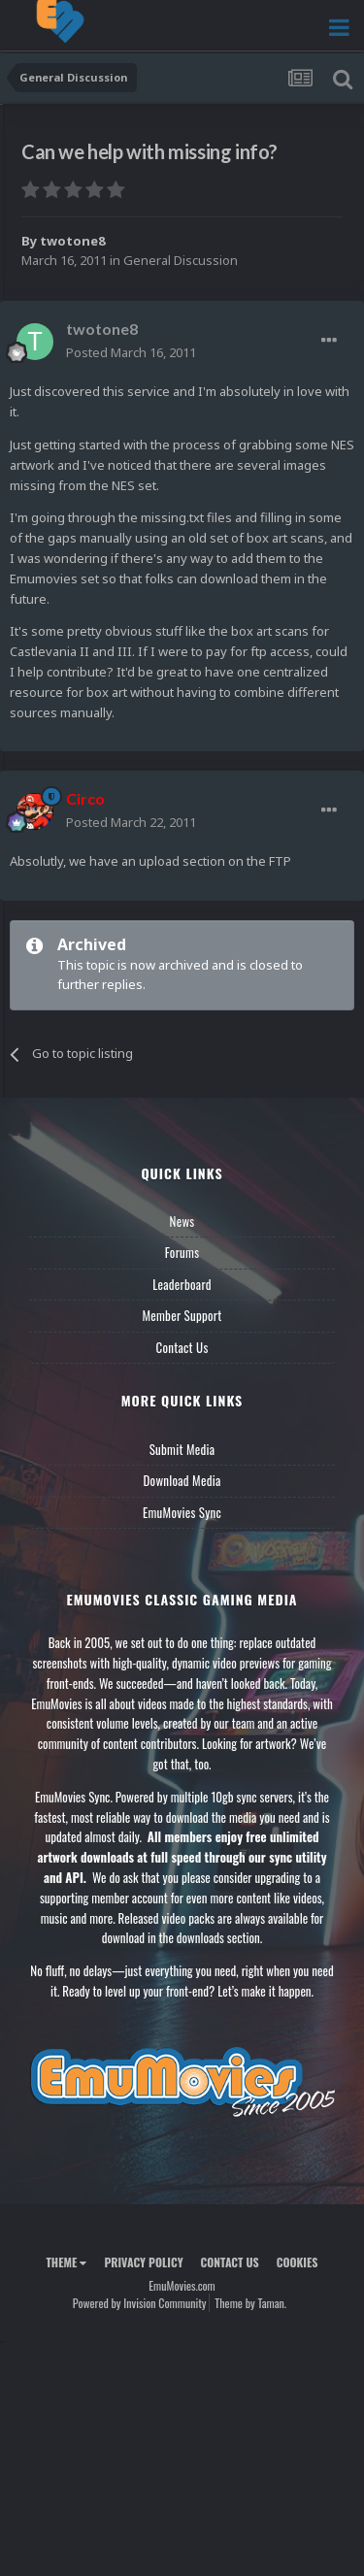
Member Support (181, 1315)
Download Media (182, 1480)
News (182, 1221)
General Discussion (180, 260)
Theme (66, 2262)
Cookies (297, 2262)
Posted (131, 352)
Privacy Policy (143, 2262)
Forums (182, 1252)
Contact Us (181, 1347)
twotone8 (72, 240)
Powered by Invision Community (140, 2303)
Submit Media (182, 1449)
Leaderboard (182, 1284)
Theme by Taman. (250, 2303)
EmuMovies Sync (182, 1512)
